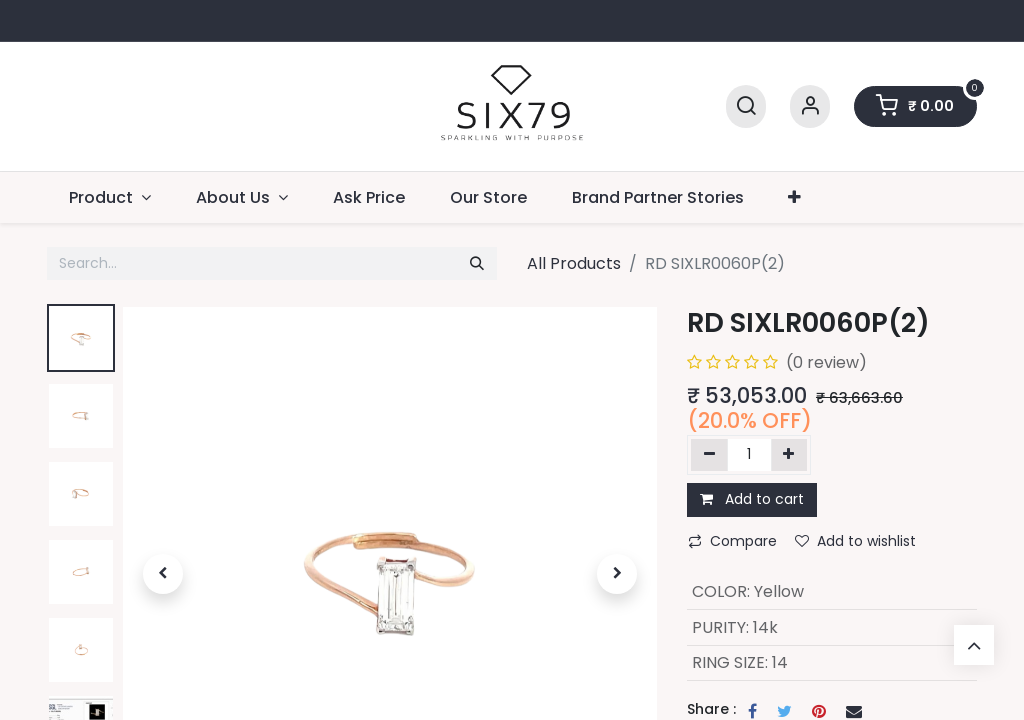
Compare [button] (732, 541)
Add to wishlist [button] (855, 541)
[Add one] (789, 455)
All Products (574, 263)
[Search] (746, 106)
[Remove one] (709, 455)
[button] (795, 197)
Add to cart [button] (752, 499)
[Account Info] (810, 106)
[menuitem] (369, 197)
